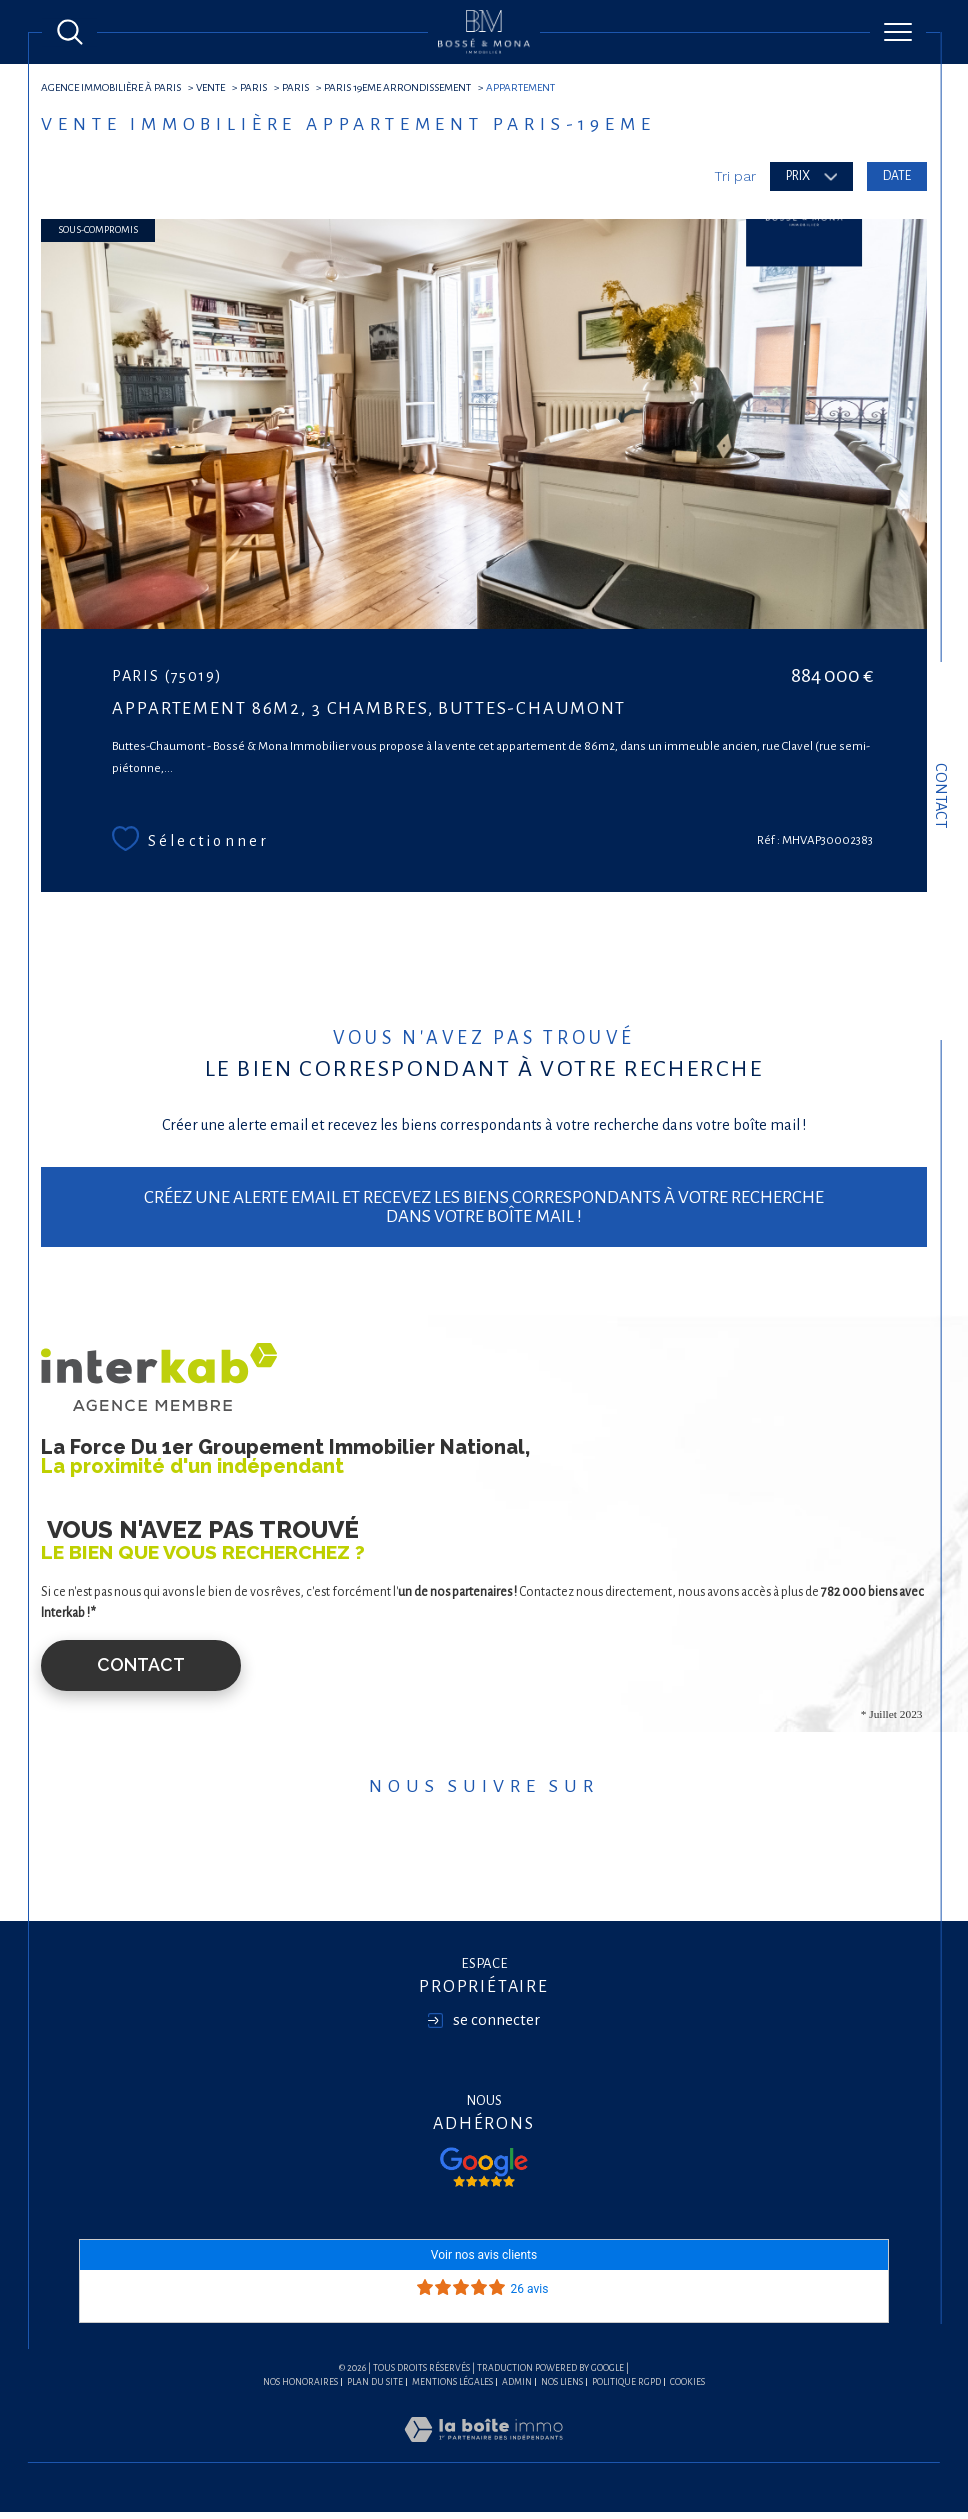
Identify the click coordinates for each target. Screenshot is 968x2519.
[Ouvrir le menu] (898, 32)
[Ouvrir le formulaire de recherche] (70, 32)
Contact (941, 795)
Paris (261, 87)
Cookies (687, 2389)
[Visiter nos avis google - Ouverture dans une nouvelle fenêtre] (484, 2174)
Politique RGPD (626, 2389)
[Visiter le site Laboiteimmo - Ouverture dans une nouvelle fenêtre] (483, 2459)
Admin (517, 2389)
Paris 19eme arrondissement (407, 87)
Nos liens (562, 2389)
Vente (217, 87)
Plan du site (375, 2389)
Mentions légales (452, 2389)
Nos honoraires (300, 2389)
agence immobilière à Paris (114, 87)
